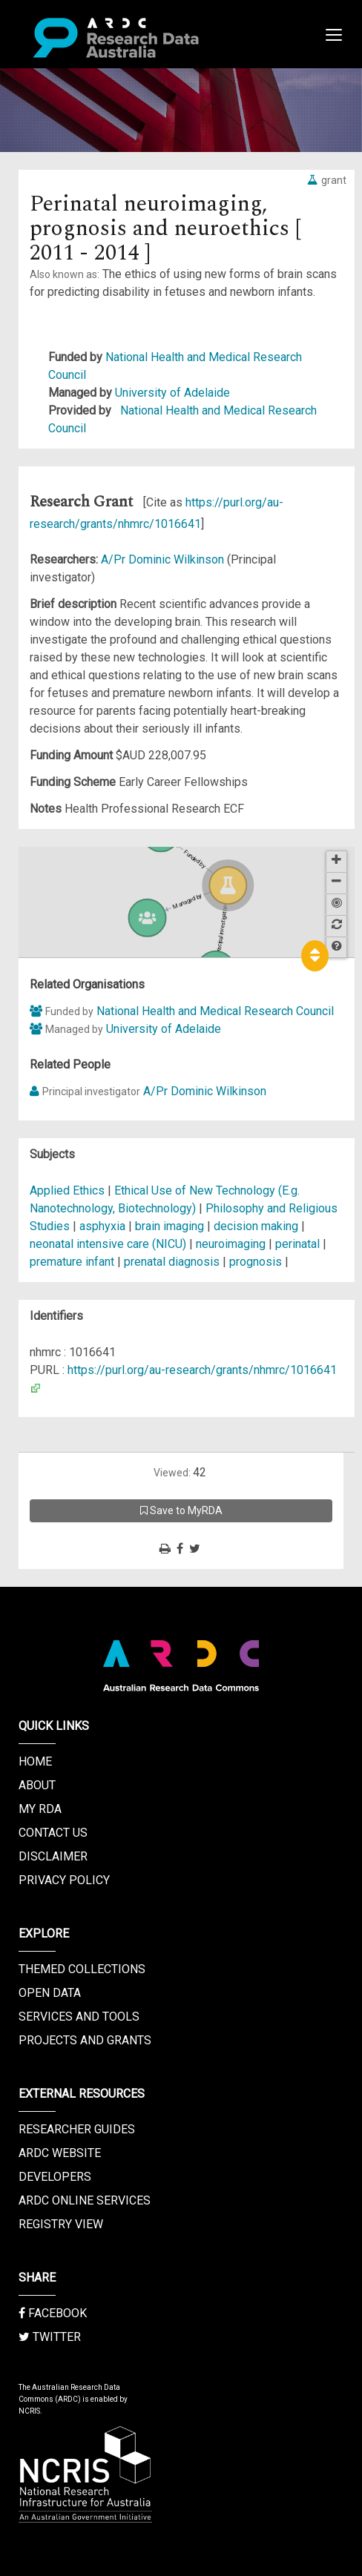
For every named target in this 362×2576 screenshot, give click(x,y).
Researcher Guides (77, 2129)
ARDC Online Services (85, 2200)
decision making (256, 1226)
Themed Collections (82, 1969)
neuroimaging (231, 1244)
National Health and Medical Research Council (215, 1011)
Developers (55, 2177)
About (37, 1785)
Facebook (53, 2313)
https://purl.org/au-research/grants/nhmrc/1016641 (202, 1370)
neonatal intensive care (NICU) (108, 1244)
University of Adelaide (172, 393)
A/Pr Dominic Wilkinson (164, 559)
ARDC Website (60, 2153)
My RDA (40, 1809)
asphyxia (102, 1226)
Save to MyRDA (181, 1510)
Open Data (50, 1993)
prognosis (255, 1262)
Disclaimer (53, 1856)
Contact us (53, 1833)
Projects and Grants (85, 2040)
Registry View (61, 2224)
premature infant (72, 1262)
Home (35, 1761)
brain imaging (169, 1226)
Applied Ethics (69, 1190)
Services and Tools (79, 2016)
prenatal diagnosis (172, 1262)
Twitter (50, 2337)
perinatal (297, 1244)
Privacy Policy (64, 1880)
